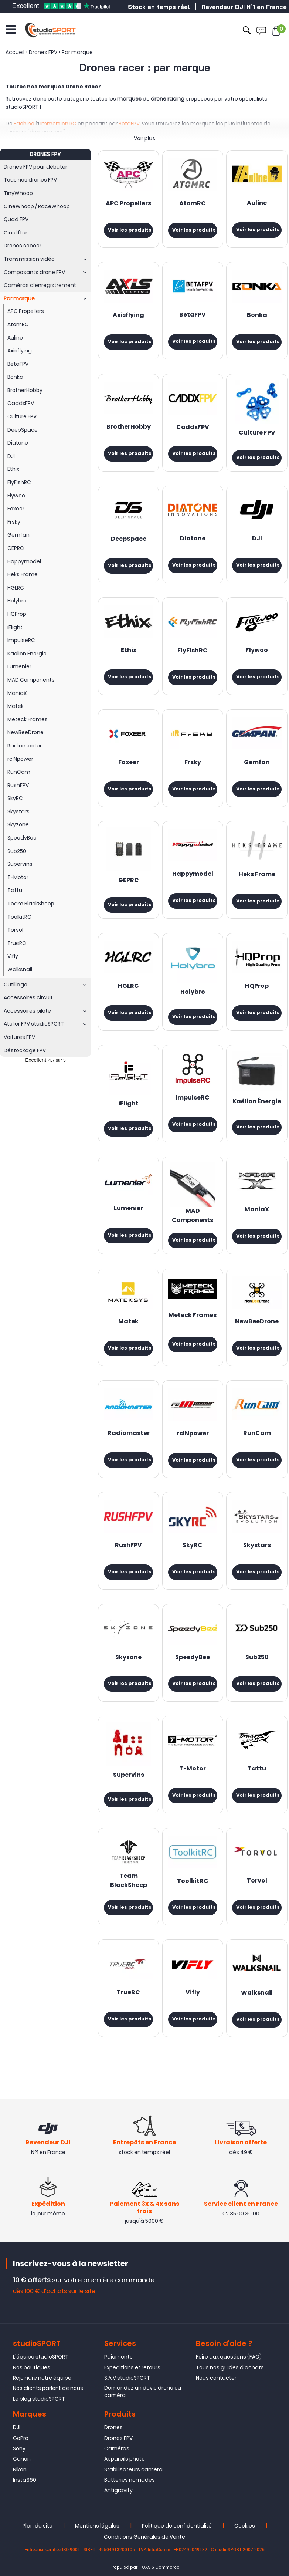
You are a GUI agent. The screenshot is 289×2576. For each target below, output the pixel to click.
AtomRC (192, 204)
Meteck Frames (193, 1315)
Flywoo (257, 650)
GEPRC (128, 880)
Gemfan (257, 762)
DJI (257, 539)
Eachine (24, 123)
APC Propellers (128, 204)
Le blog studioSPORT (39, 2399)
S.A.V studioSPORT (127, 2377)
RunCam (257, 1433)
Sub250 (257, 1657)
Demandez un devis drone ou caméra (142, 2391)
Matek (128, 1322)
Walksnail (257, 1993)
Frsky (192, 762)
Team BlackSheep (128, 1881)
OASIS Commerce (161, 2567)
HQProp (257, 986)
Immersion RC (58, 123)
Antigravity (118, 2490)
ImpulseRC (193, 1098)
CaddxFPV (192, 427)
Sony (19, 2448)
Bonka (257, 315)
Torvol (257, 1881)
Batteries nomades (129, 2480)
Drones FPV (118, 2438)
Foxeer (128, 762)
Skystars (257, 1545)
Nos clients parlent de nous (48, 2388)
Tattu (257, 1769)
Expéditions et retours (132, 2367)
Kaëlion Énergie (256, 1102)
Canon (22, 2458)
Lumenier (128, 1208)
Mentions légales (97, 2525)
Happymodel (192, 874)
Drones (113, 2427)
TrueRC (128, 1993)
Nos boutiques (31, 2367)
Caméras (116, 2448)
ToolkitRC (192, 1881)
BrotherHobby (128, 427)
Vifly (193, 1993)
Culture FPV (257, 433)
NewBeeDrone (257, 1322)
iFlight (128, 1104)
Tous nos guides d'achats (230, 2367)
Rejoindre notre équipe (42, 2377)
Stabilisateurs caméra (133, 2469)
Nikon (20, 2469)
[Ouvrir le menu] (11, 30)
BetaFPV (129, 123)
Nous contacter (216, 2377)
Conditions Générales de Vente (144, 2536)
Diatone (192, 539)
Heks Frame (257, 875)
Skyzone (128, 1657)
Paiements (118, 2356)
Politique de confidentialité (177, 2525)
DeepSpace (128, 539)
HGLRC (128, 986)
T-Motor (192, 1769)
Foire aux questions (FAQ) (229, 2356)
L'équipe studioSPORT (40, 2356)
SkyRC (193, 1545)
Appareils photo (124, 2458)
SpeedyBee (192, 1657)
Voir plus (144, 138)
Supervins (128, 1775)
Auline (257, 203)
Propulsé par (123, 2567)
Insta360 (24, 2480)
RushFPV (128, 1545)
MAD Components (192, 1216)
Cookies (244, 2525)
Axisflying (128, 315)
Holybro (192, 992)
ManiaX (257, 1210)
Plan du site (37, 2525)
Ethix (128, 650)
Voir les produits (130, 230)
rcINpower (193, 1434)
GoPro (20, 2438)
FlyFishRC (192, 651)
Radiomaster (129, 1433)
